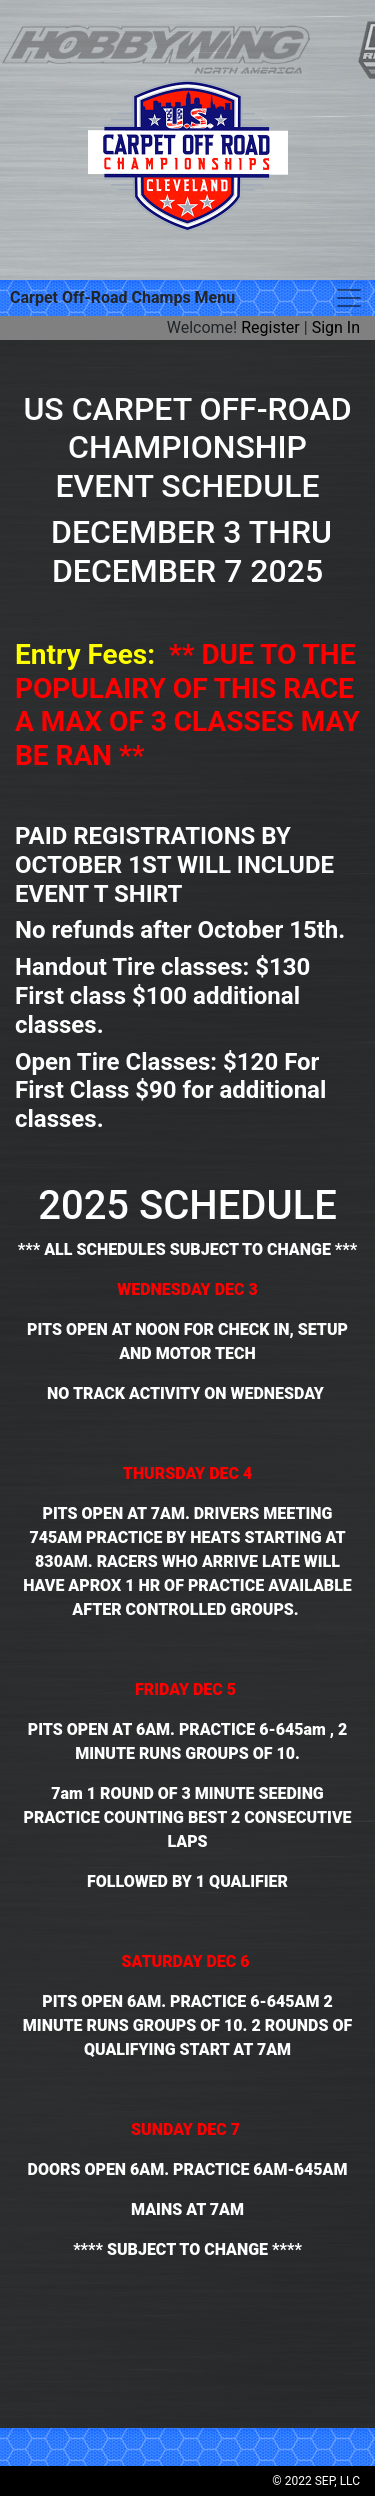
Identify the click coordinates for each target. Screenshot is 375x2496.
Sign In (336, 327)
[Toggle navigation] (349, 298)
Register (270, 327)
